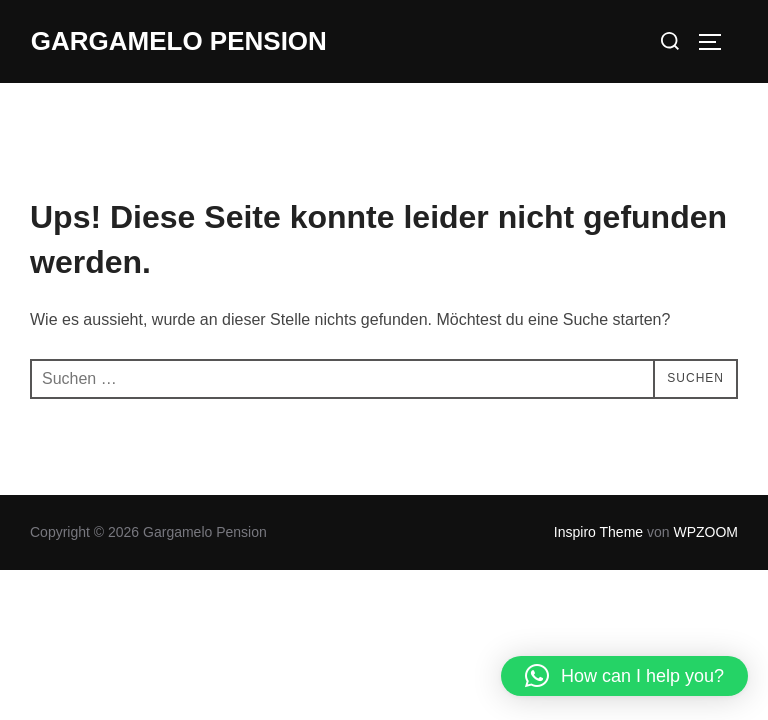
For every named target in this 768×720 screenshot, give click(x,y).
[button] (624, 676)
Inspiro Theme (598, 532)
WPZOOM (705, 532)
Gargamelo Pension (179, 41)
